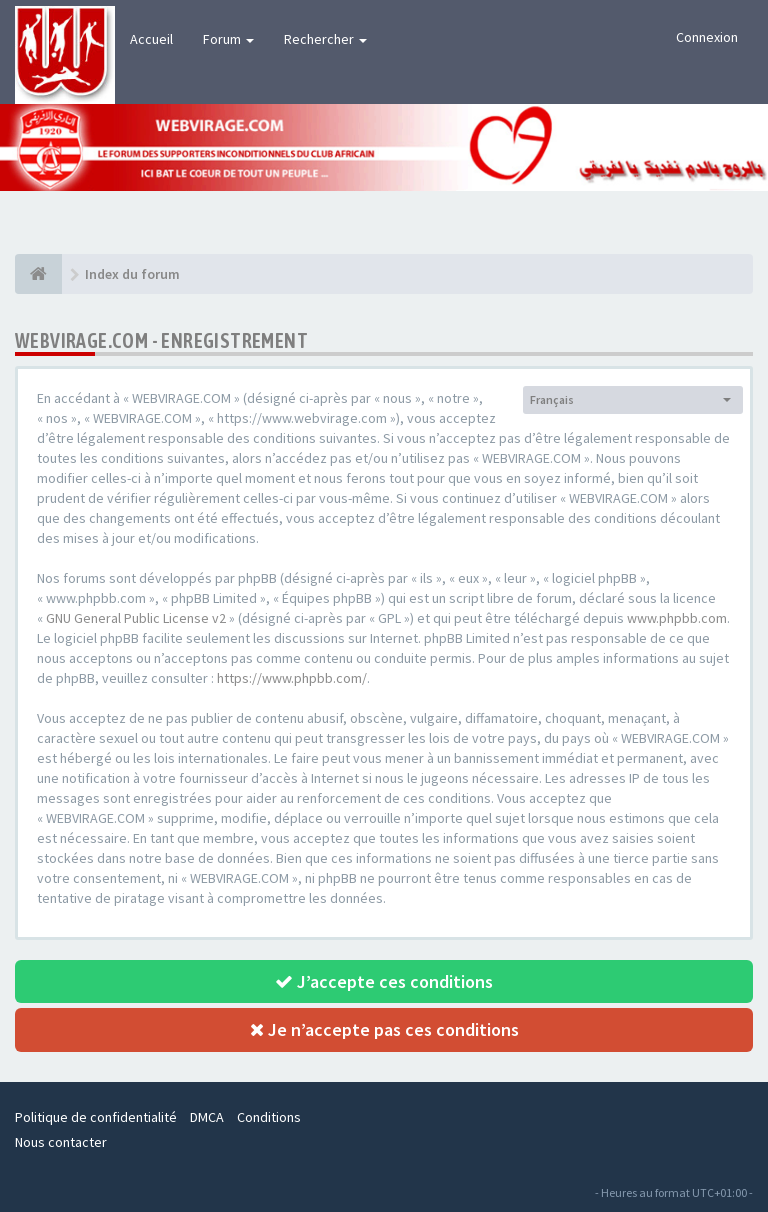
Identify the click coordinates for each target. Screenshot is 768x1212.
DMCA (207, 1117)
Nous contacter (61, 1142)
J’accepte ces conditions (384, 981)
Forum (228, 39)
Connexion (707, 37)
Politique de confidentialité (96, 1117)
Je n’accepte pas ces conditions (384, 1029)
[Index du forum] (38, 274)
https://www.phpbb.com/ (292, 678)
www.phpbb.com (677, 618)
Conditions (269, 1117)
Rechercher (325, 39)
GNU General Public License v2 (136, 618)
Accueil (151, 39)
